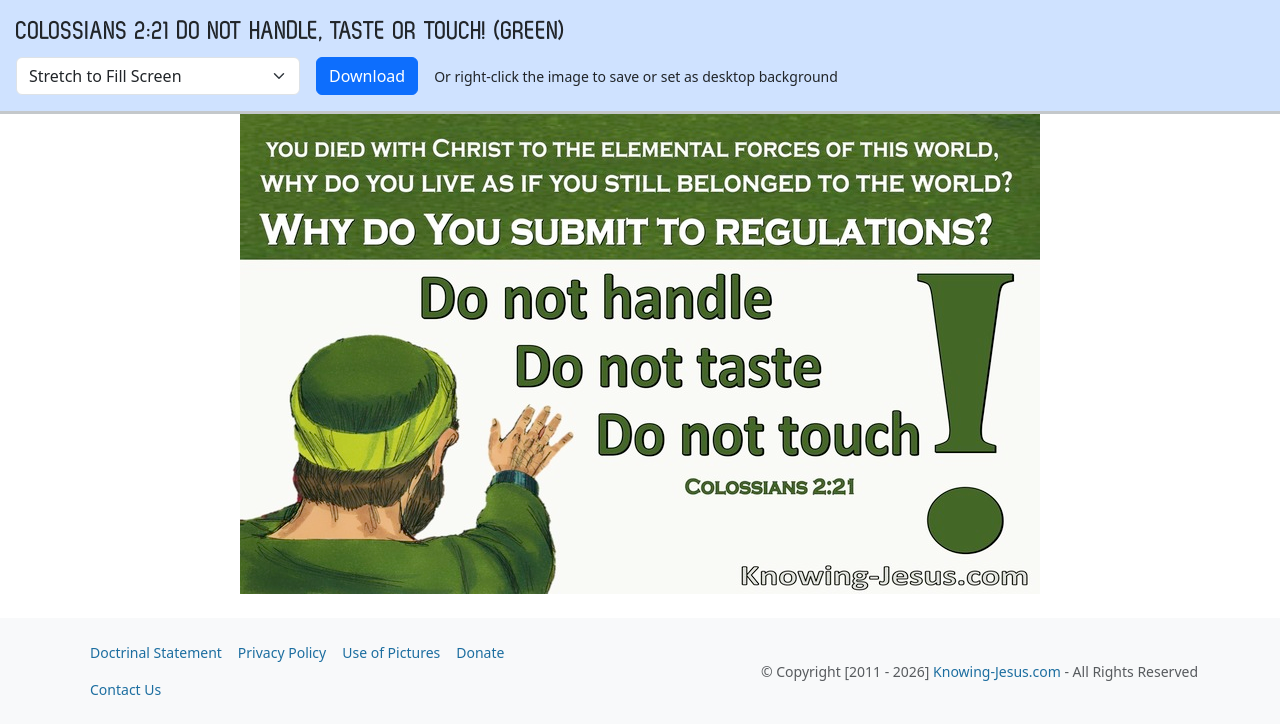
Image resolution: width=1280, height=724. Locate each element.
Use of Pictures (391, 652)
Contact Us (125, 689)
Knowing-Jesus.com (997, 671)
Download (367, 76)
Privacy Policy (282, 652)
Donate (480, 652)
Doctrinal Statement (156, 652)
